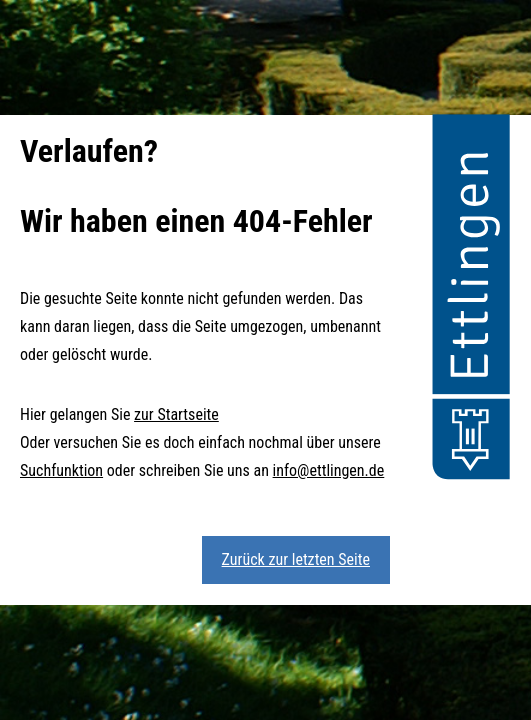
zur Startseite (176, 414)
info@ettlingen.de (329, 470)
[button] (471, 300)
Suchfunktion (61, 470)
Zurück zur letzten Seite (296, 559)
